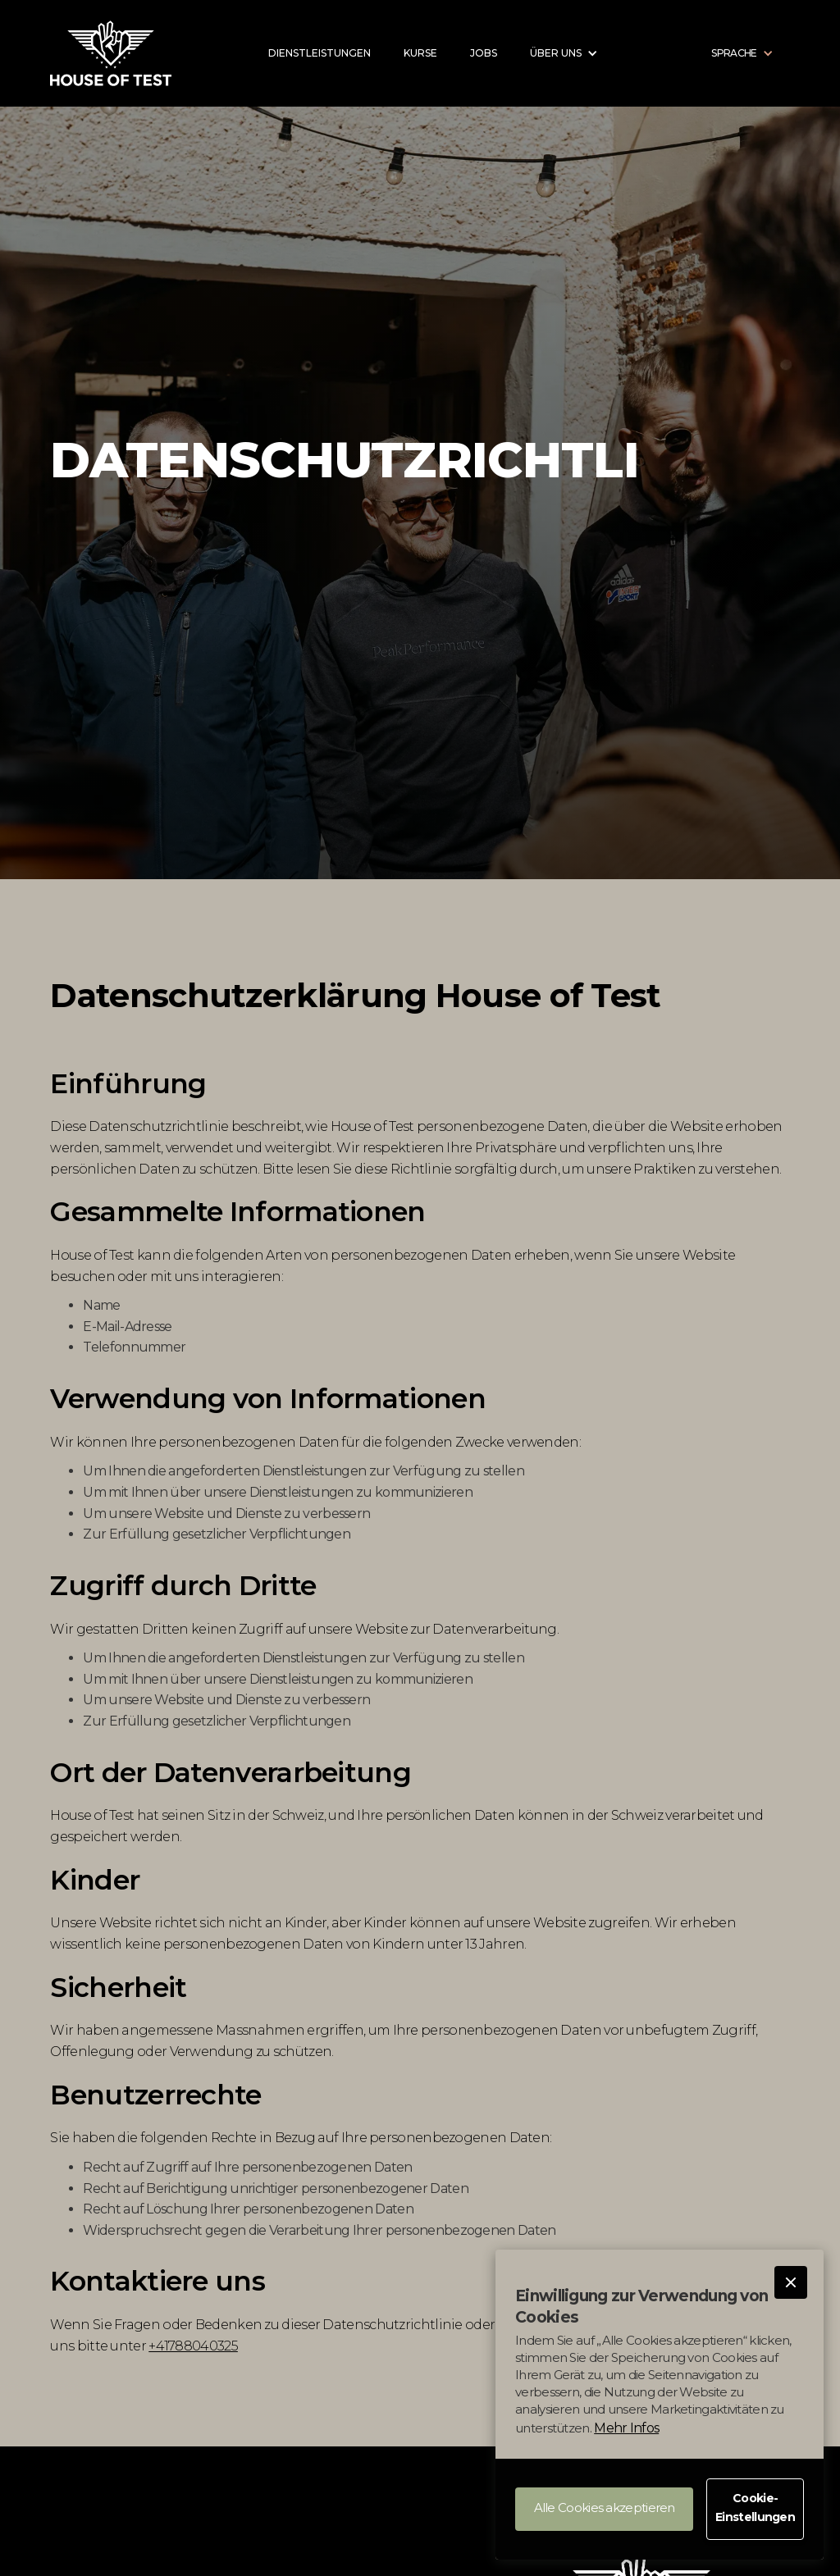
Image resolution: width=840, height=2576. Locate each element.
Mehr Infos (626, 2428)
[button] (790, 2282)
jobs (483, 53)
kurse (420, 53)
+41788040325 (193, 2346)
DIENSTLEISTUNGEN (319, 53)
